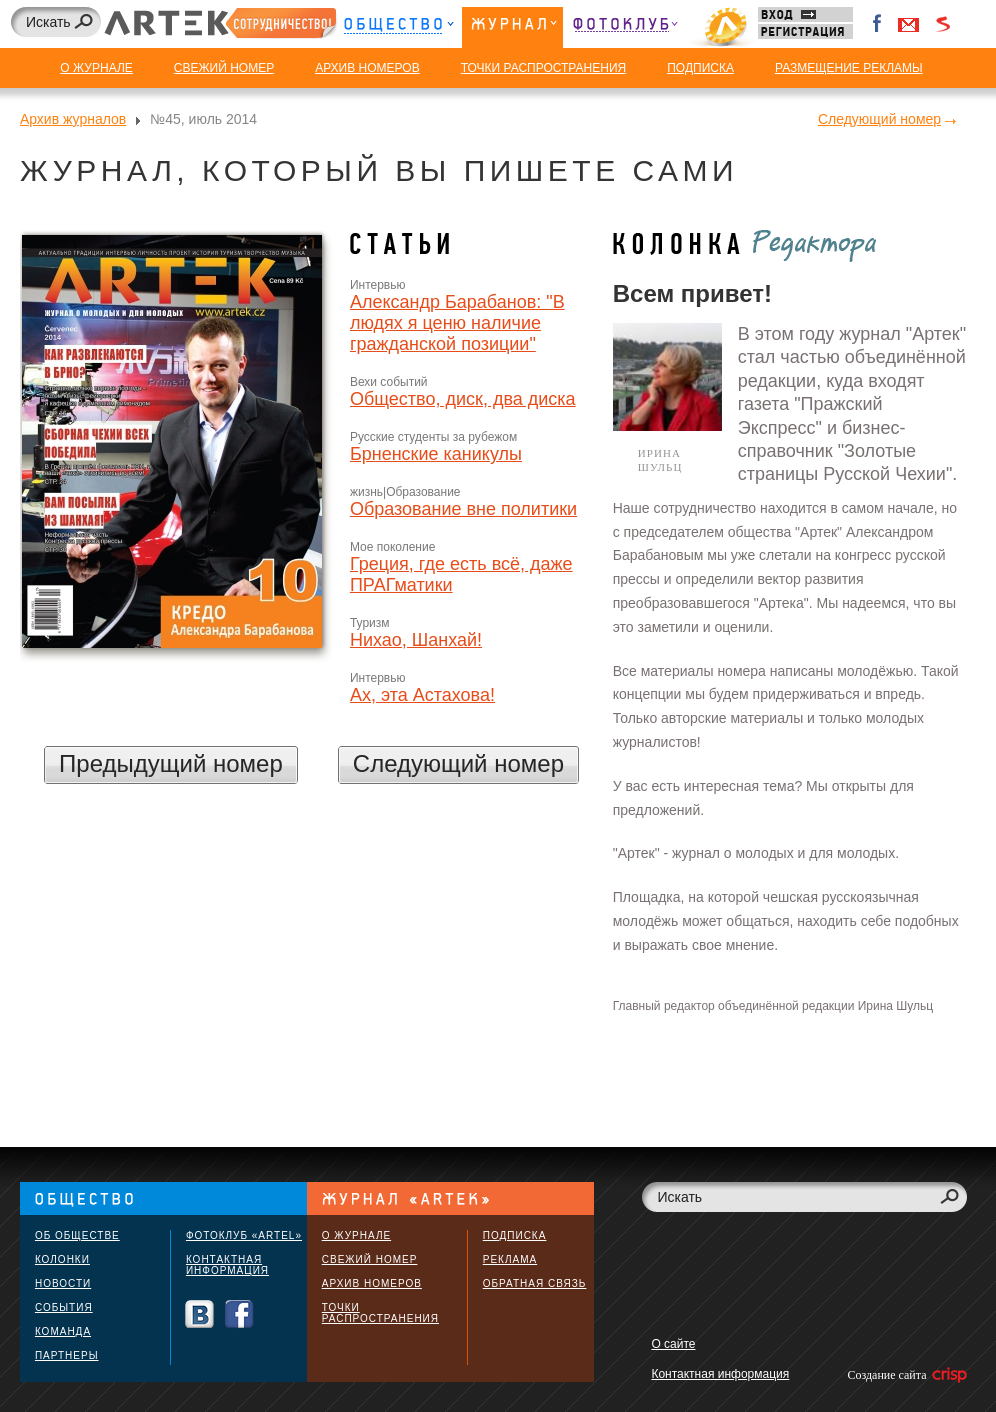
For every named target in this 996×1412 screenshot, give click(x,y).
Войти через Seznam (943, 24)
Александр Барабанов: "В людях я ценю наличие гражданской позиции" (457, 323)
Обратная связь (535, 1283)
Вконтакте (199, 1314)
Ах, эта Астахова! (422, 695)
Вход (805, 14)
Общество (398, 27)
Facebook (878, 24)
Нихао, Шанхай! (416, 640)
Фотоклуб (625, 27)
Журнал (512, 27)
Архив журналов (73, 119)
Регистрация (805, 31)
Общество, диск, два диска (463, 399)
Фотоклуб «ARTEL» (244, 1235)
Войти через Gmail (909, 24)
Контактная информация (227, 1265)
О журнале (356, 1235)
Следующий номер (879, 119)
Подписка (515, 1235)
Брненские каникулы (436, 454)
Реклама (510, 1259)
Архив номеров (372, 1283)
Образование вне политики (463, 509)
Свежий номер (370, 1259)
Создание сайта (905, 1375)
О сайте (673, 1344)
